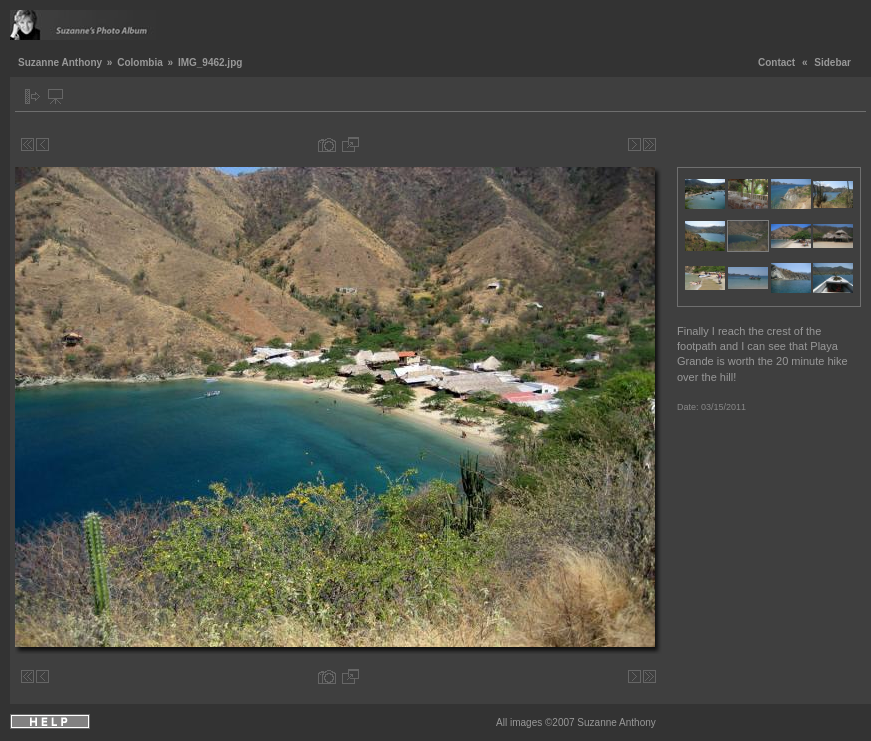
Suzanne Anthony (60, 62)
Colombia (140, 62)
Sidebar (832, 62)
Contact (776, 62)
